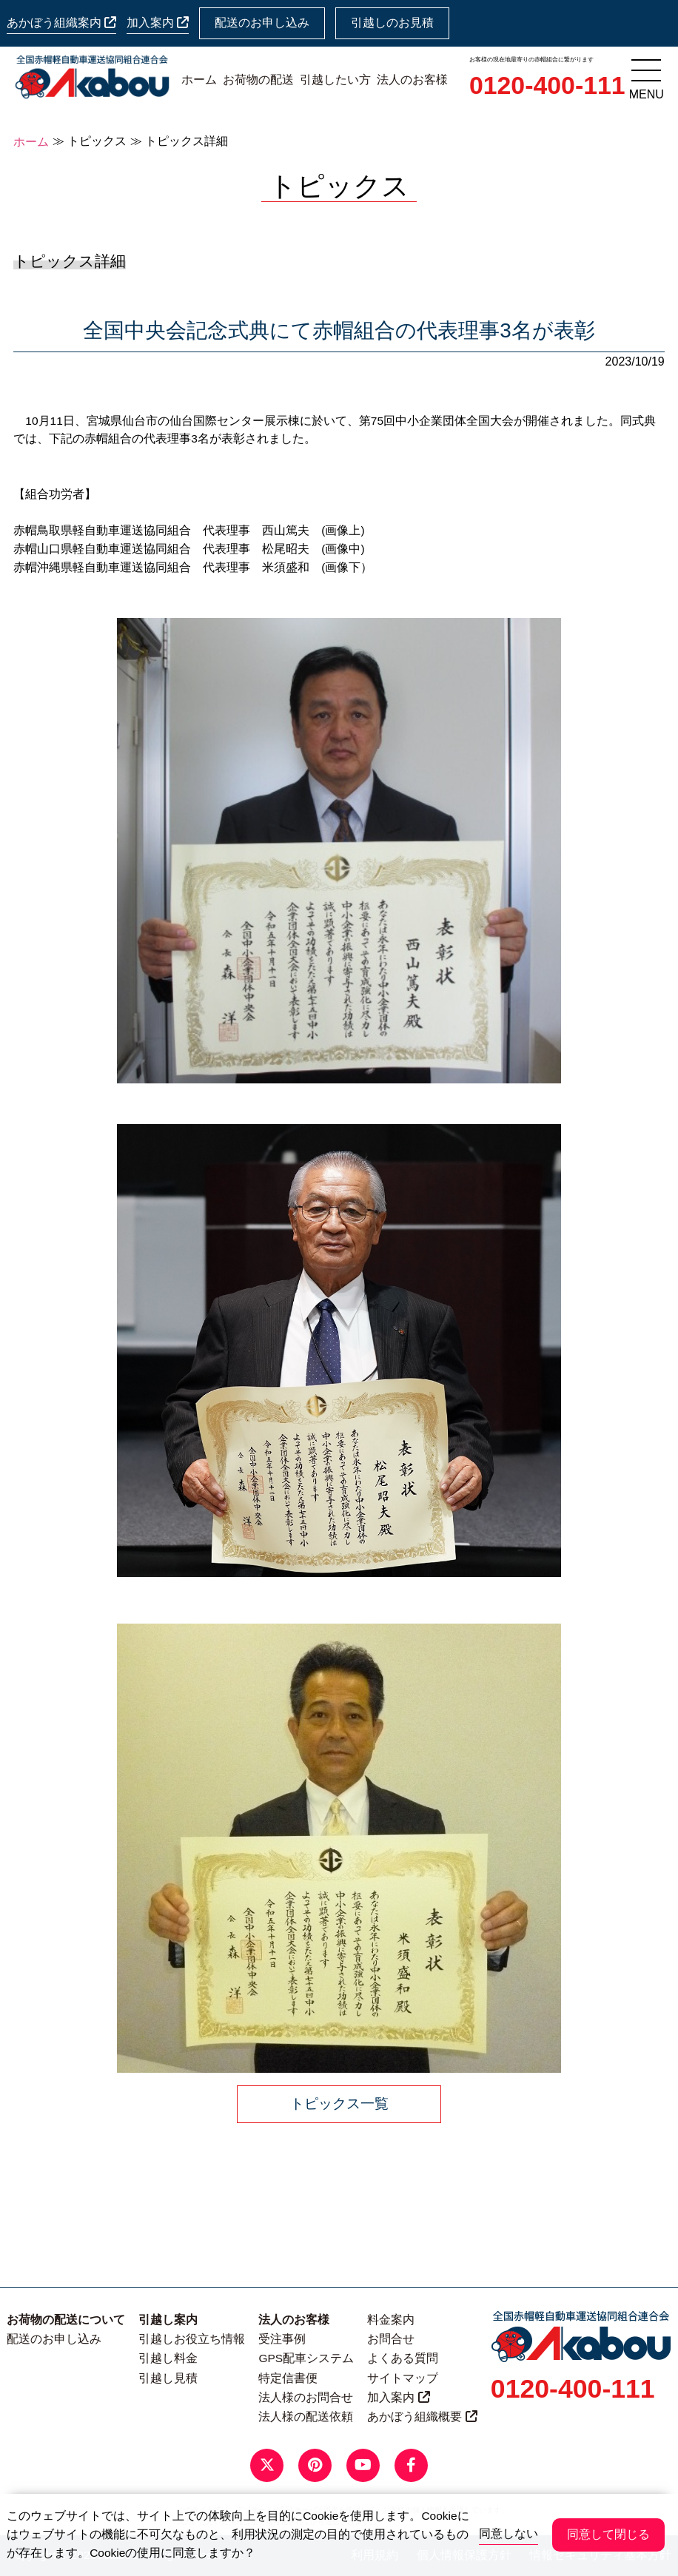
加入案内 (158, 22)
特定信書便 (288, 2378)
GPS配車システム (306, 2358)
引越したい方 (335, 79)
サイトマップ (402, 2378)
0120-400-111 (547, 85)
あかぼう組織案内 (61, 22)
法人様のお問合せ (305, 2397)
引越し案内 (168, 2319)
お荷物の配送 (258, 79)
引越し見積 (168, 2378)
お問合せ (390, 2339)
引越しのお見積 (392, 22)
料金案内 (390, 2319)
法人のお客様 (412, 79)
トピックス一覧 (339, 2103)
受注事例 (282, 2339)
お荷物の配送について (66, 2319)
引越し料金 (168, 2358)
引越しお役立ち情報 (191, 2339)
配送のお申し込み (262, 22)
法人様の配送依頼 (305, 2416)
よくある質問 (402, 2358)
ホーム (199, 79)
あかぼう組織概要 (422, 2416)
